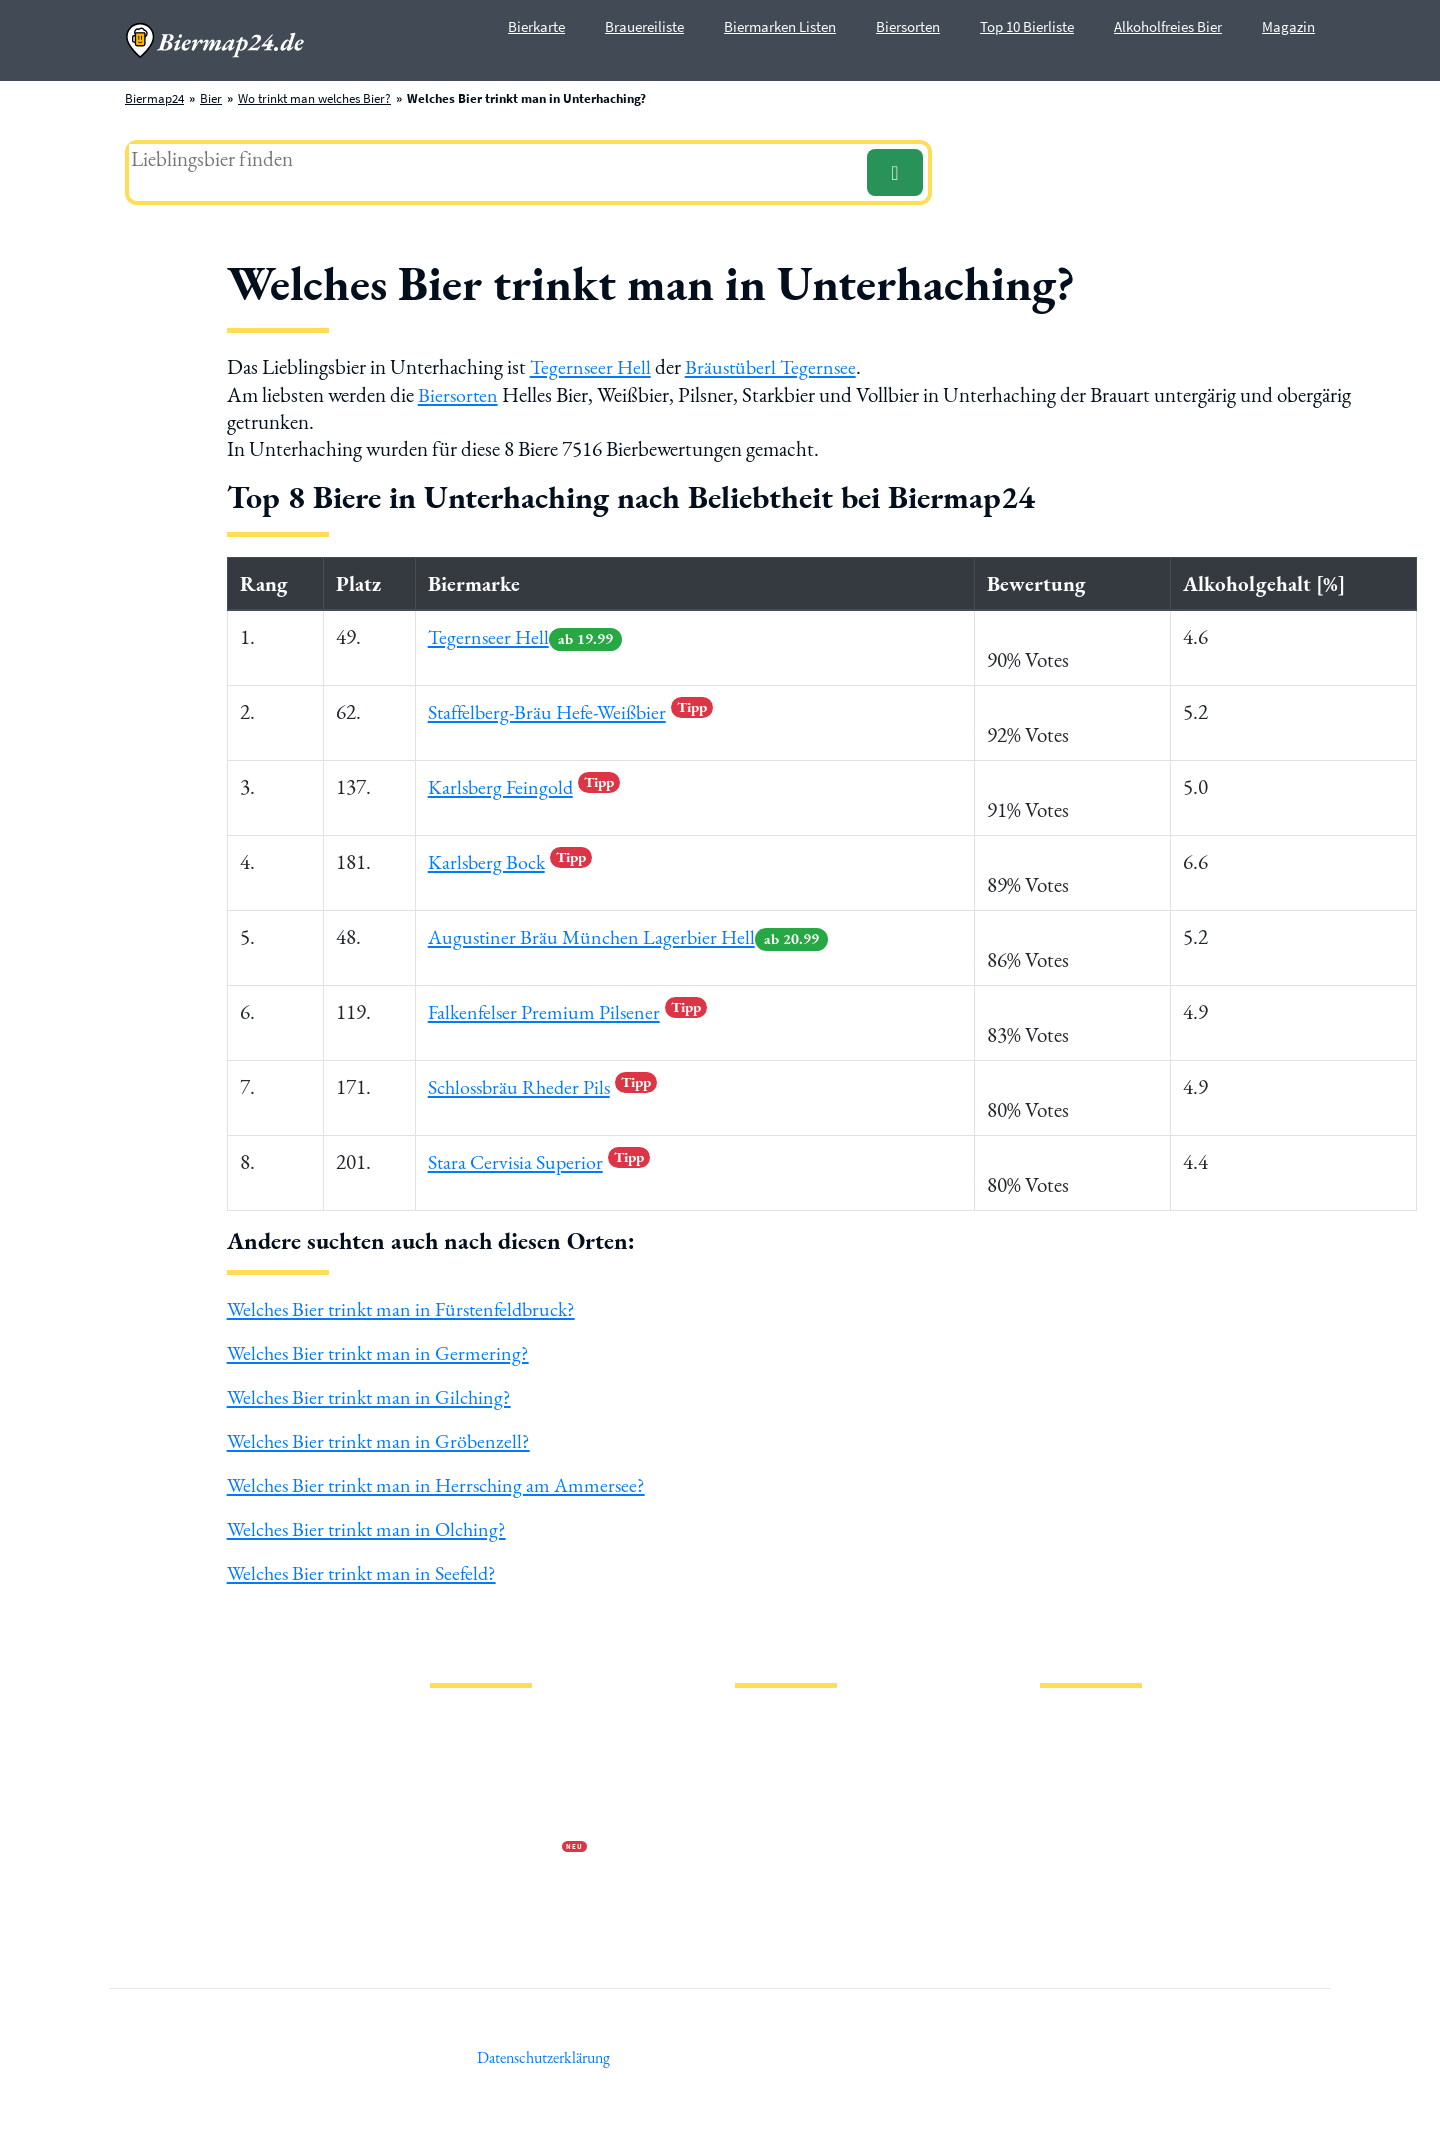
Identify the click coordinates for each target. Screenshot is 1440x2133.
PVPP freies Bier (777, 1840)
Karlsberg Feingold (523, 784)
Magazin (1288, 26)
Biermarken (767, 1776)
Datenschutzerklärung (490, 1776)
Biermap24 (154, 98)
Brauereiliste (644, 26)
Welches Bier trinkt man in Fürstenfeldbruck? (408, 1307)
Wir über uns (464, 1808)
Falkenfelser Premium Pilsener (568, 1009)
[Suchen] (895, 172)
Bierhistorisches (777, 1872)
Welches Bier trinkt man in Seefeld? (366, 1564)
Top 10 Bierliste (1027, 26)
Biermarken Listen (780, 26)
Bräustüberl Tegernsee (776, 366)
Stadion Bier (768, 1808)
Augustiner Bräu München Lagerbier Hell (631, 934)
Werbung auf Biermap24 (496, 1840)
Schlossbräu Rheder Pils (545, 1084)
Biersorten (908, 26)
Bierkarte (536, 26)
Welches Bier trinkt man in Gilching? (373, 1393)
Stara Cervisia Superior (539, 1159)
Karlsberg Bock (509, 859)
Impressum (460, 1744)
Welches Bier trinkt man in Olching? (371, 1522)
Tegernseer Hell (592, 366)
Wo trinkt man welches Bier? (314, 98)
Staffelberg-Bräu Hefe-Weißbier (574, 709)
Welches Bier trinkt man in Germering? (381, 1350)
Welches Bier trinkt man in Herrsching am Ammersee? (442, 1479)
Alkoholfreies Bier (1168, 26)
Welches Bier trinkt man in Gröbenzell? (382, 1436)
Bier (211, 98)
